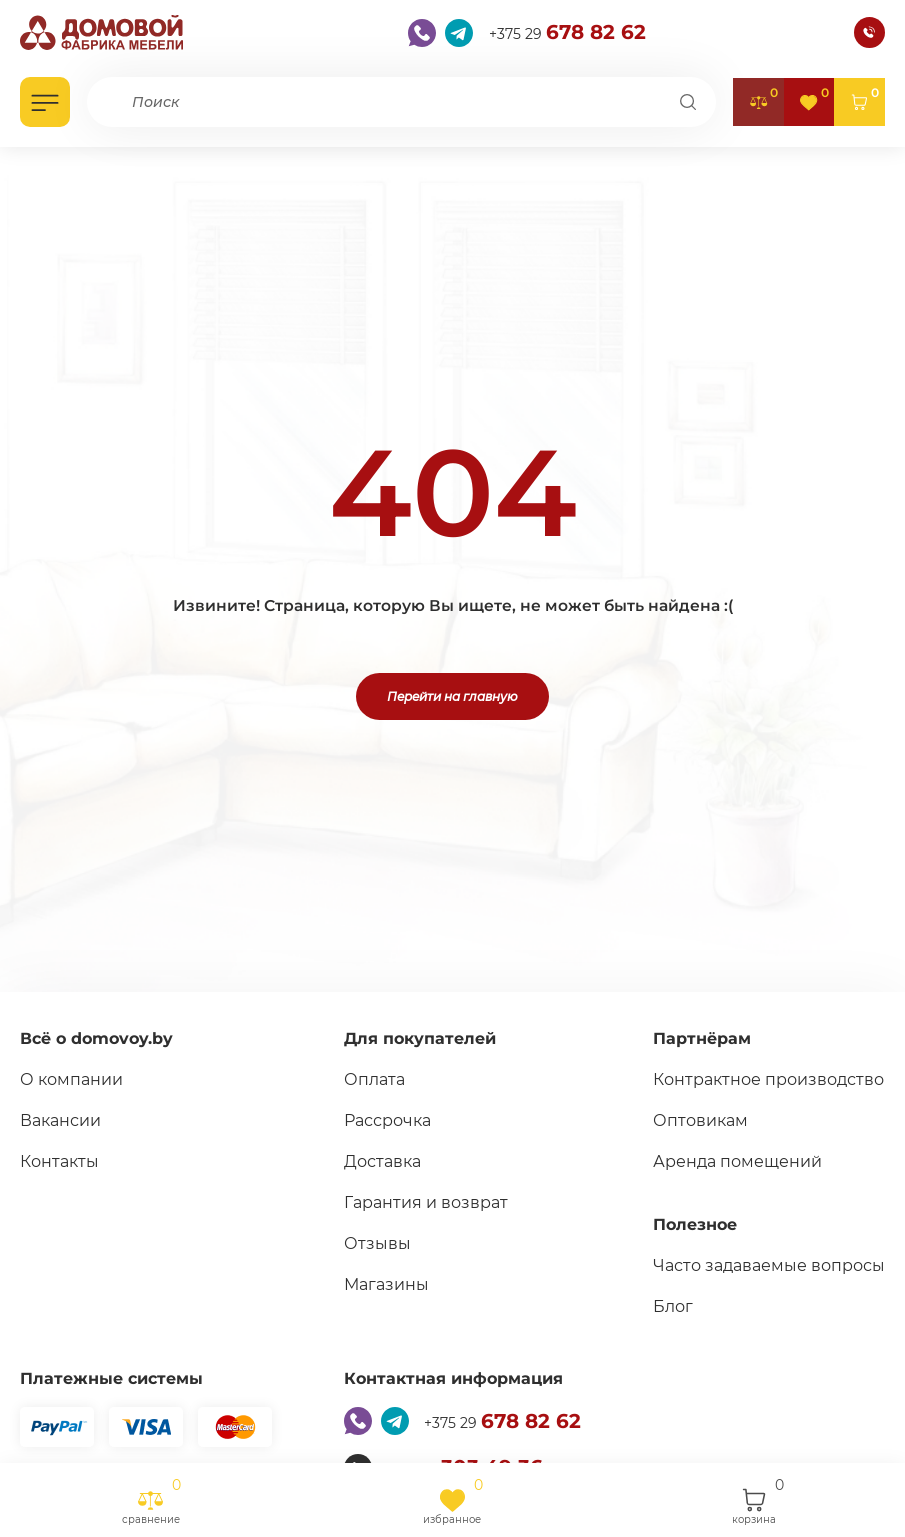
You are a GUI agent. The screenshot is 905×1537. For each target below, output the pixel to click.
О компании (71, 1079)
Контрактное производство (768, 1079)
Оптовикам (700, 1120)
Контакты (59, 1161)
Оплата (374, 1079)
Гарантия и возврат (426, 1202)
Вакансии (60, 1120)
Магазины (386, 1284)
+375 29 (567, 32)
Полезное (695, 1224)
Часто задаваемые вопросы (769, 1265)
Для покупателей (420, 1038)
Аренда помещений (737, 1161)
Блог (673, 1306)
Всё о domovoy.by (96, 1038)
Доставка (382, 1161)
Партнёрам (702, 1038)
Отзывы (377, 1243)
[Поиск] (688, 102)
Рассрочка (387, 1120)
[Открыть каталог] (45, 102)
